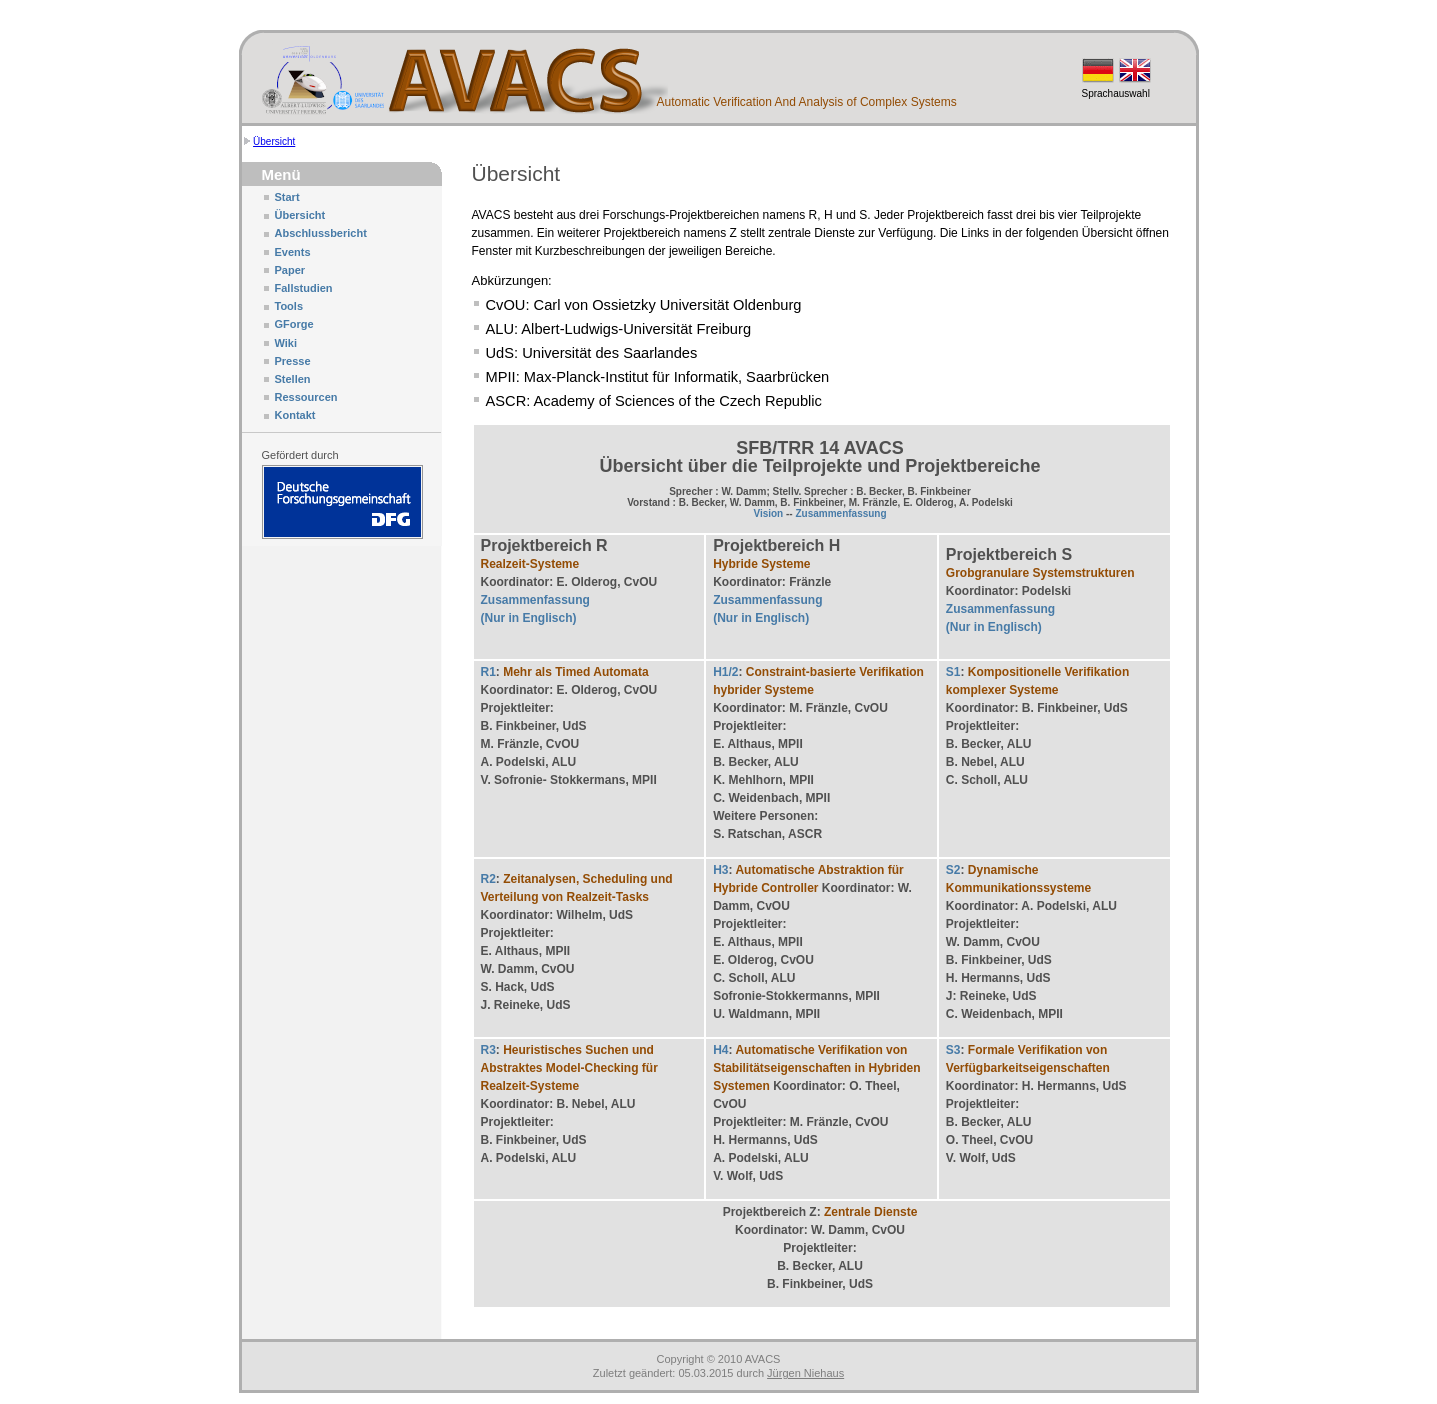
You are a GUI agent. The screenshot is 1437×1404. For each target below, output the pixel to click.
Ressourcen (306, 397)
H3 (720, 870)
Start (287, 197)
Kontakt (295, 415)
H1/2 (725, 672)
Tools (289, 306)
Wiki (286, 343)
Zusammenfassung (840, 513)
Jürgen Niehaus (805, 1373)
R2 (488, 879)
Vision (768, 513)
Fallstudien (304, 288)
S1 (953, 672)
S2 (953, 870)
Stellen (293, 379)
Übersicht (274, 141)
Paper (290, 270)
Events (293, 252)
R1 (488, 672)
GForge (294, 324)
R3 (488, 1050)
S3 (953, 1050)
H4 (720, 1050)
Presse (293, 361)
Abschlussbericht (321, 233)
